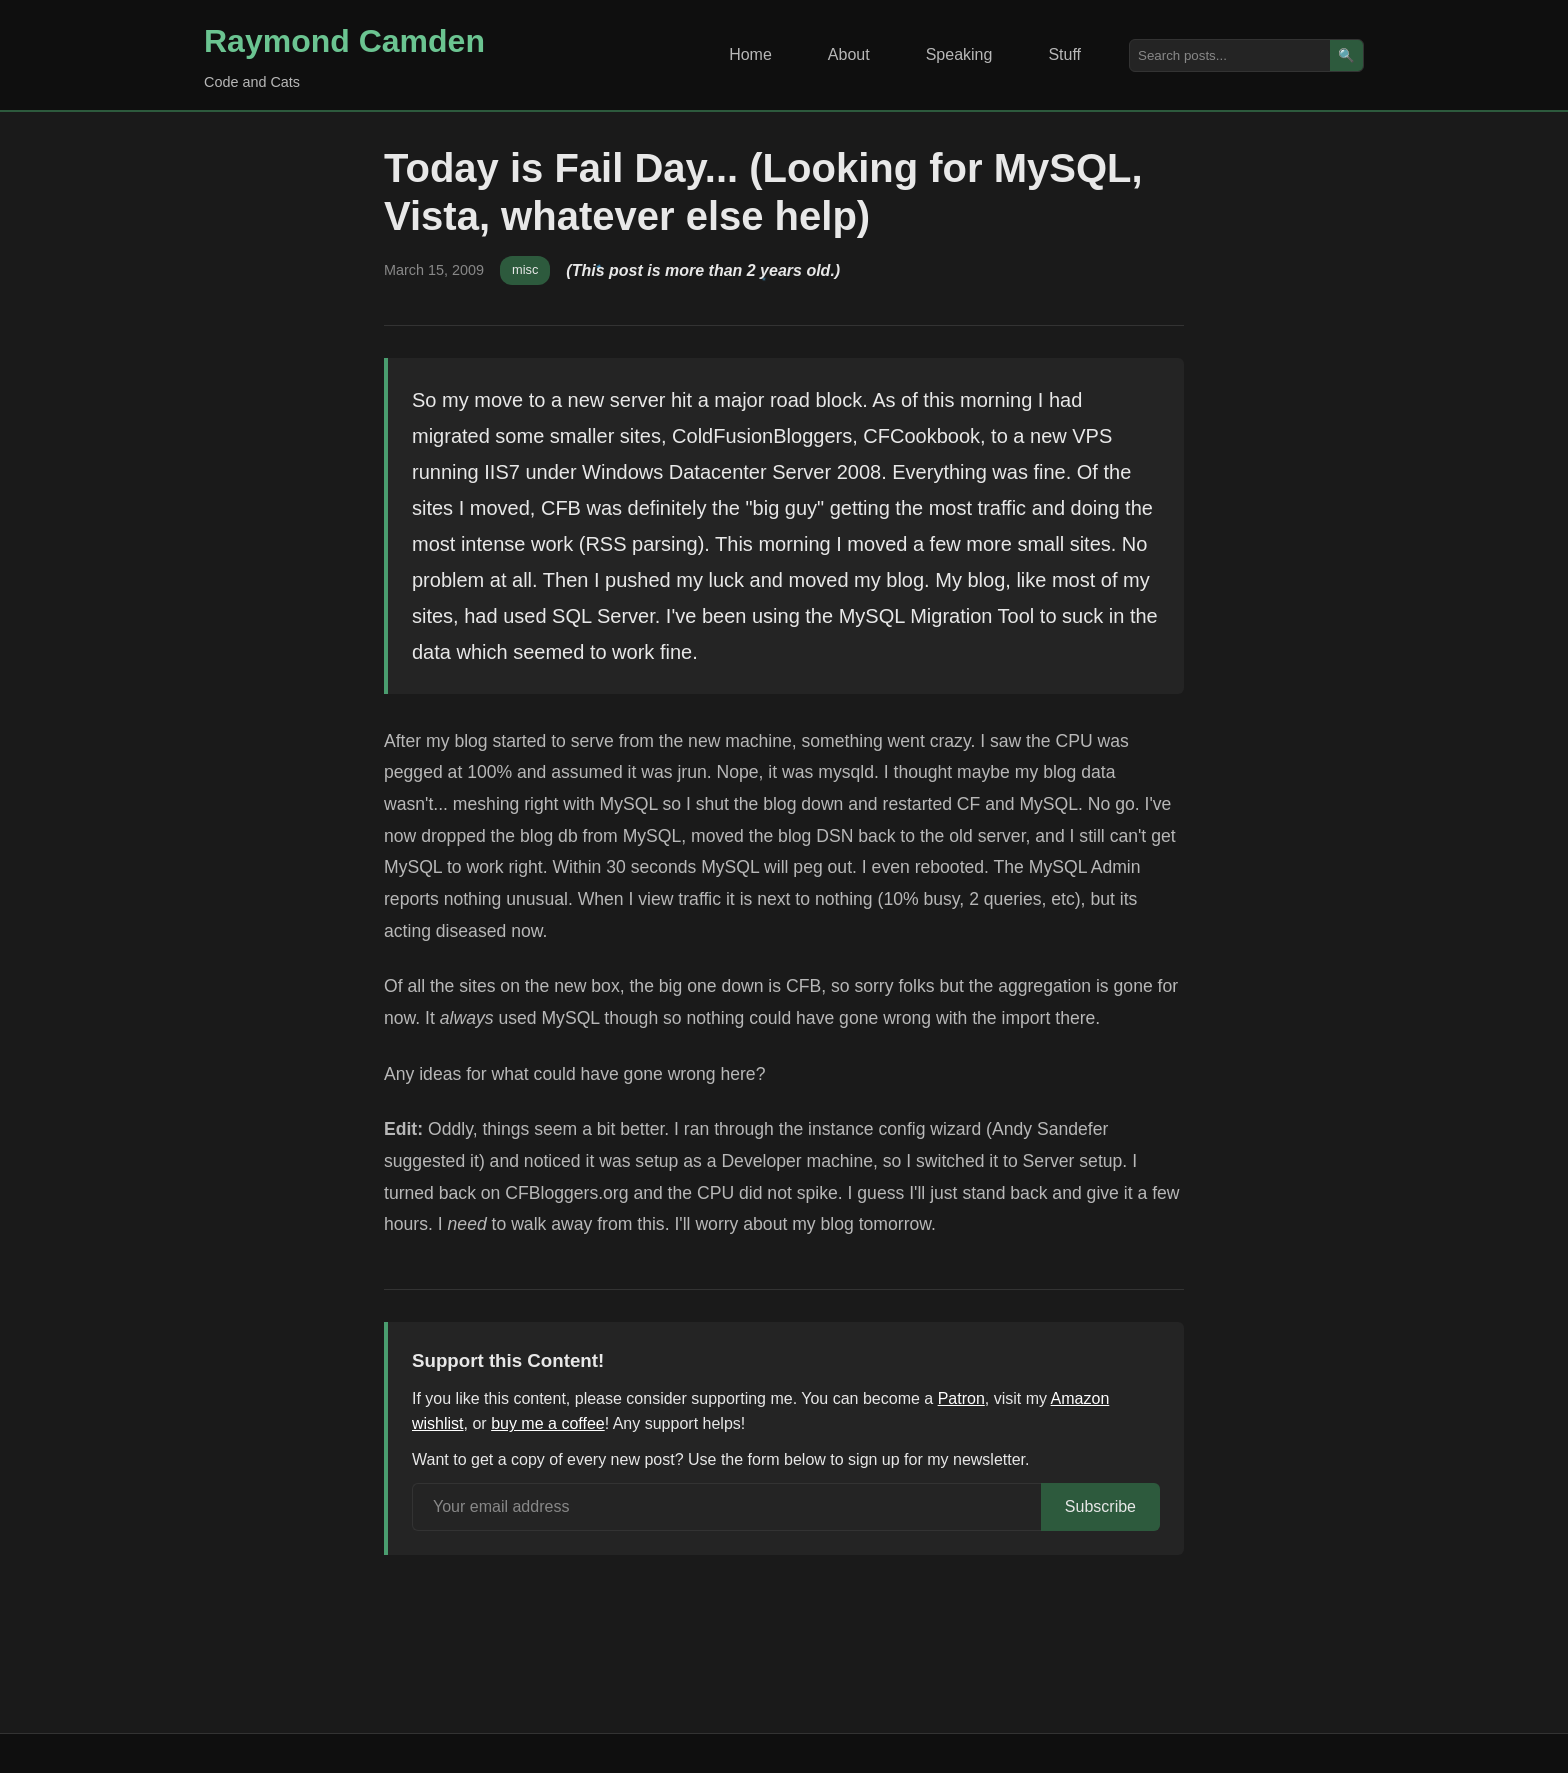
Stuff (1064, 54)
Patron (961, 1398)
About (849, 54)
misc (525, 269)
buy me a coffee (548, 1423)
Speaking (959, 54)
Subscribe (1100, 1506)
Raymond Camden (344, 41)
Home (750, 54)
